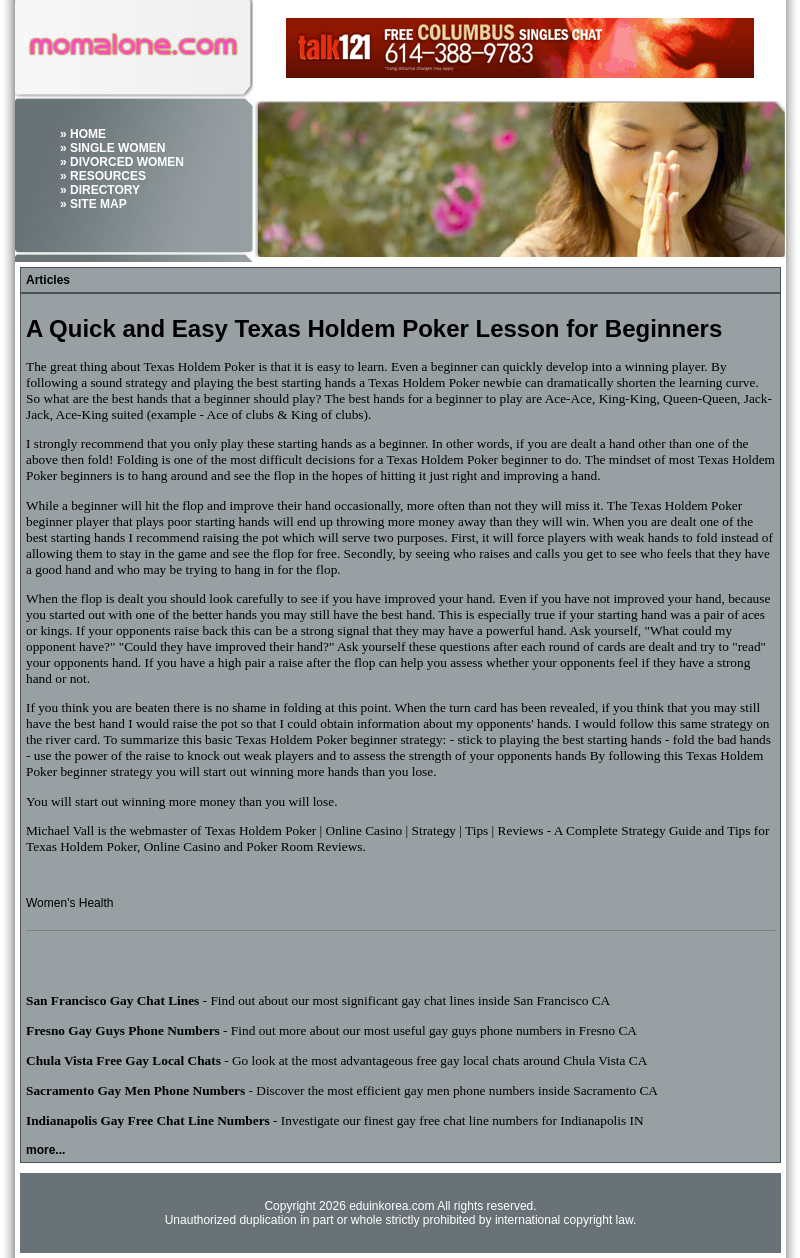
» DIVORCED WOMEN (122, 162)
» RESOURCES (103, 176)
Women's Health (69, 903)
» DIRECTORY (100, 190)
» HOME (83, 134)
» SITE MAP (93, 204)
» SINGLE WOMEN (112, 148)
